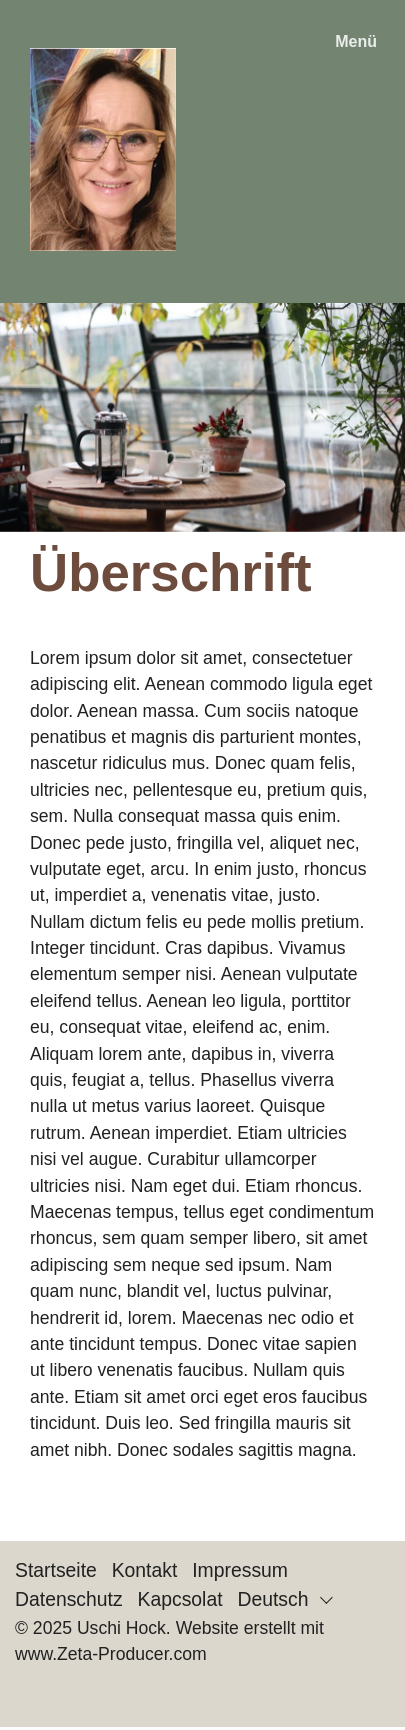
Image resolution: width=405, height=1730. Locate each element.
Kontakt (145, 1570)
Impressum (240, 1570)
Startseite (56, 1570)
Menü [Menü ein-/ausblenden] (356, 41)
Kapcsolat (180, 1599)
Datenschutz (69, 1599)
